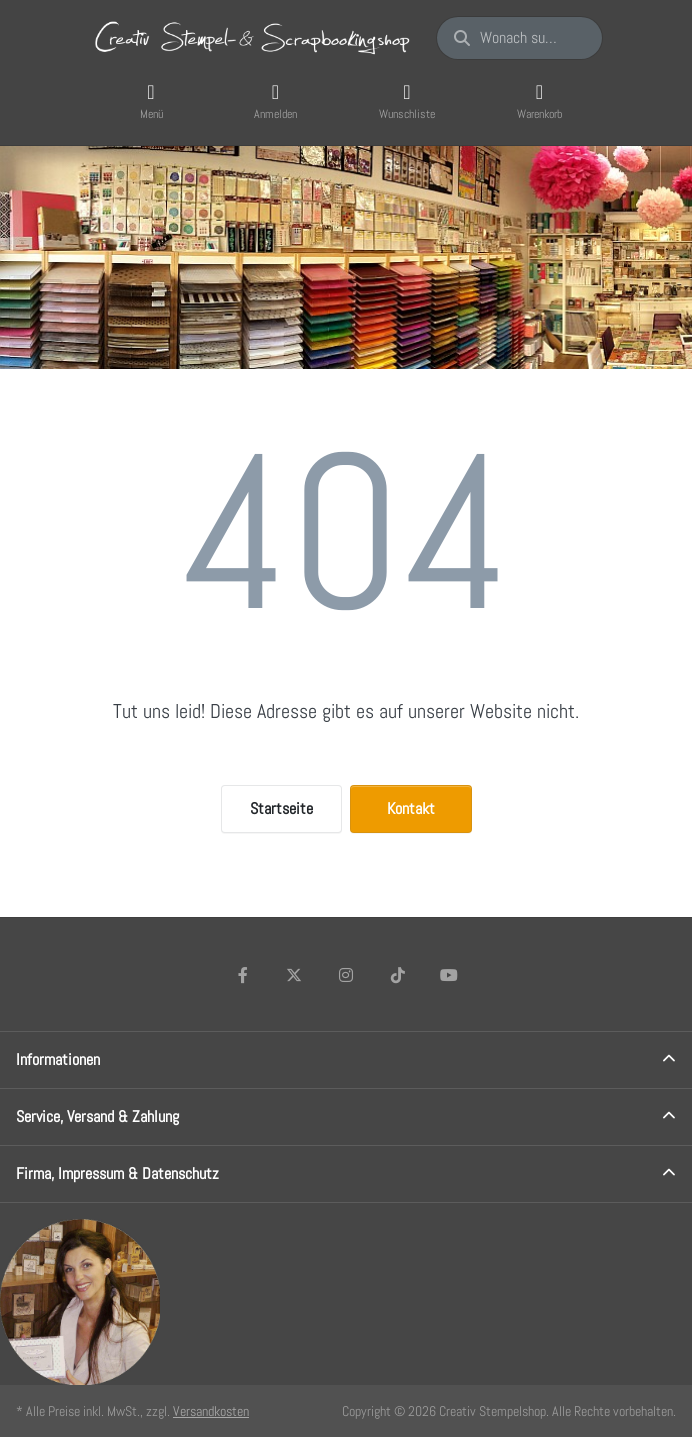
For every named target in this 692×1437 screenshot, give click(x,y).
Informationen (58, 1059)
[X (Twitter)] (295, 975)
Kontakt (411, 808)
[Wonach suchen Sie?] (519, 38)
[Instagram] (346, 975)
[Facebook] (243, 975)
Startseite (281, 808)
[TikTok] (398, 975)
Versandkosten (211, 1411)
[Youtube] (449, 975)
